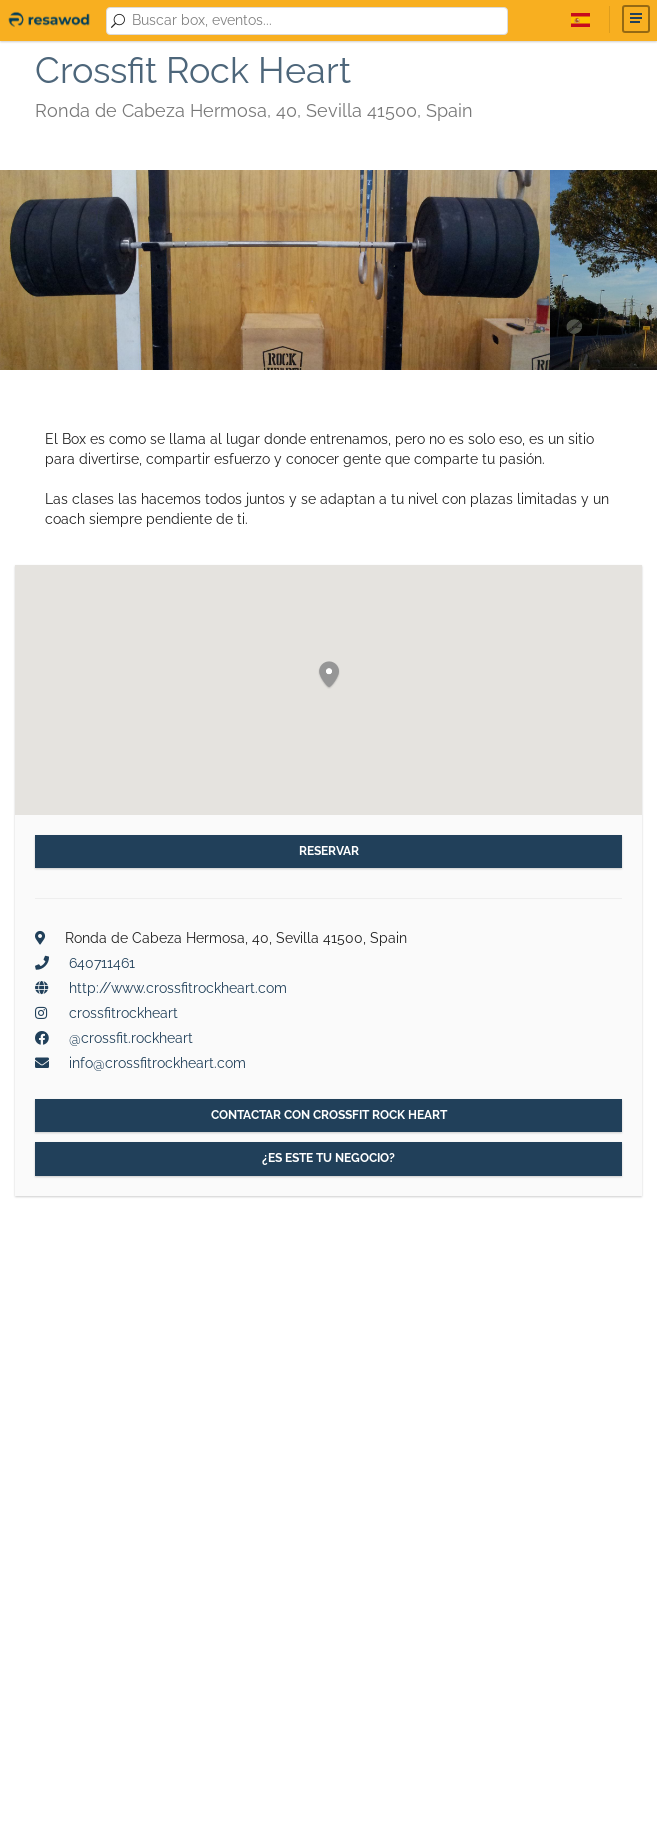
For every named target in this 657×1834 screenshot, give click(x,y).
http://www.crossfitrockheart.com (178, 988)
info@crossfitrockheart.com (157, 1063)
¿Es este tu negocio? (328, 1158)
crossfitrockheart (123, 1013)
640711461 (102, 963)
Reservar (329, 851)
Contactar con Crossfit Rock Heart (329, 1115)
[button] (329, 675)
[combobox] (316, 21)
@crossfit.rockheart (131, 1038)
